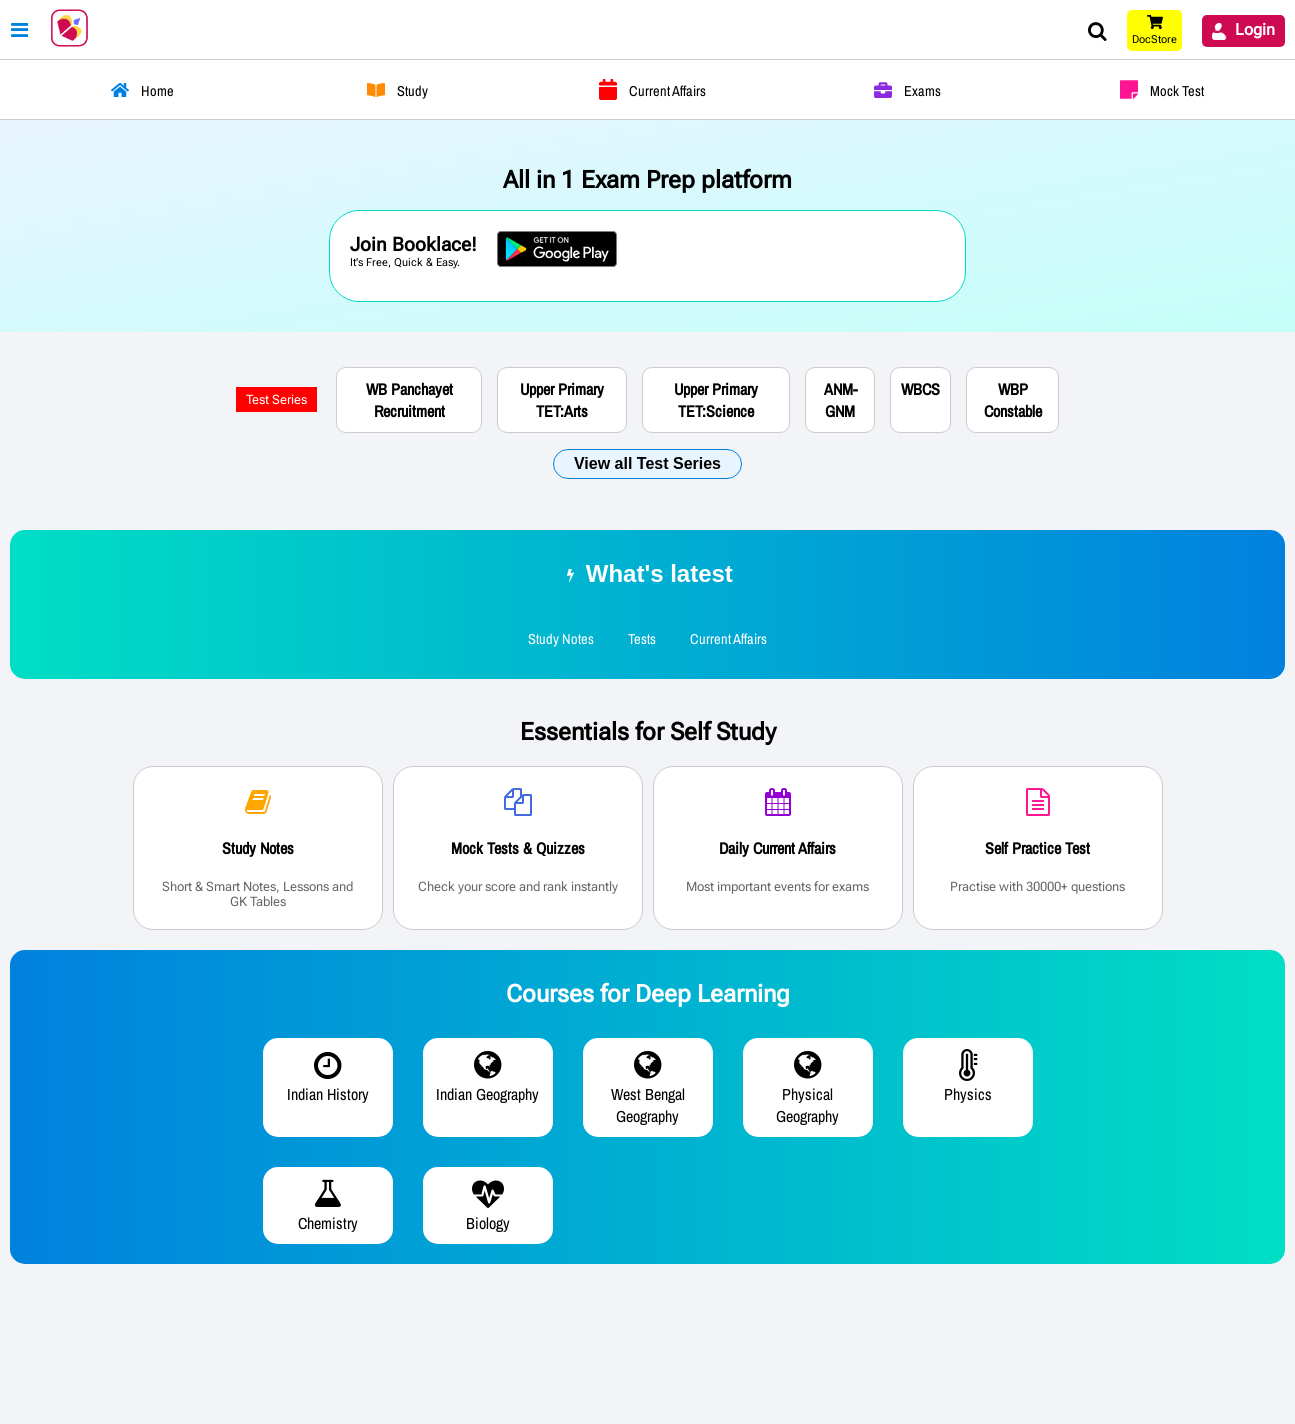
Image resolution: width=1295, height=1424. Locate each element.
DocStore (1154, 39)
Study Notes (561, 638)
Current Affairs (728, 638)
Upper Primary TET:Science (716, 400)
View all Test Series (647, 463)
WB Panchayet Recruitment (409, 400)
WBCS (920, 389)
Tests (642, 638)
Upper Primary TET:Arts (562, 400)
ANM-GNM (840, 400)
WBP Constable (1013, 400)
